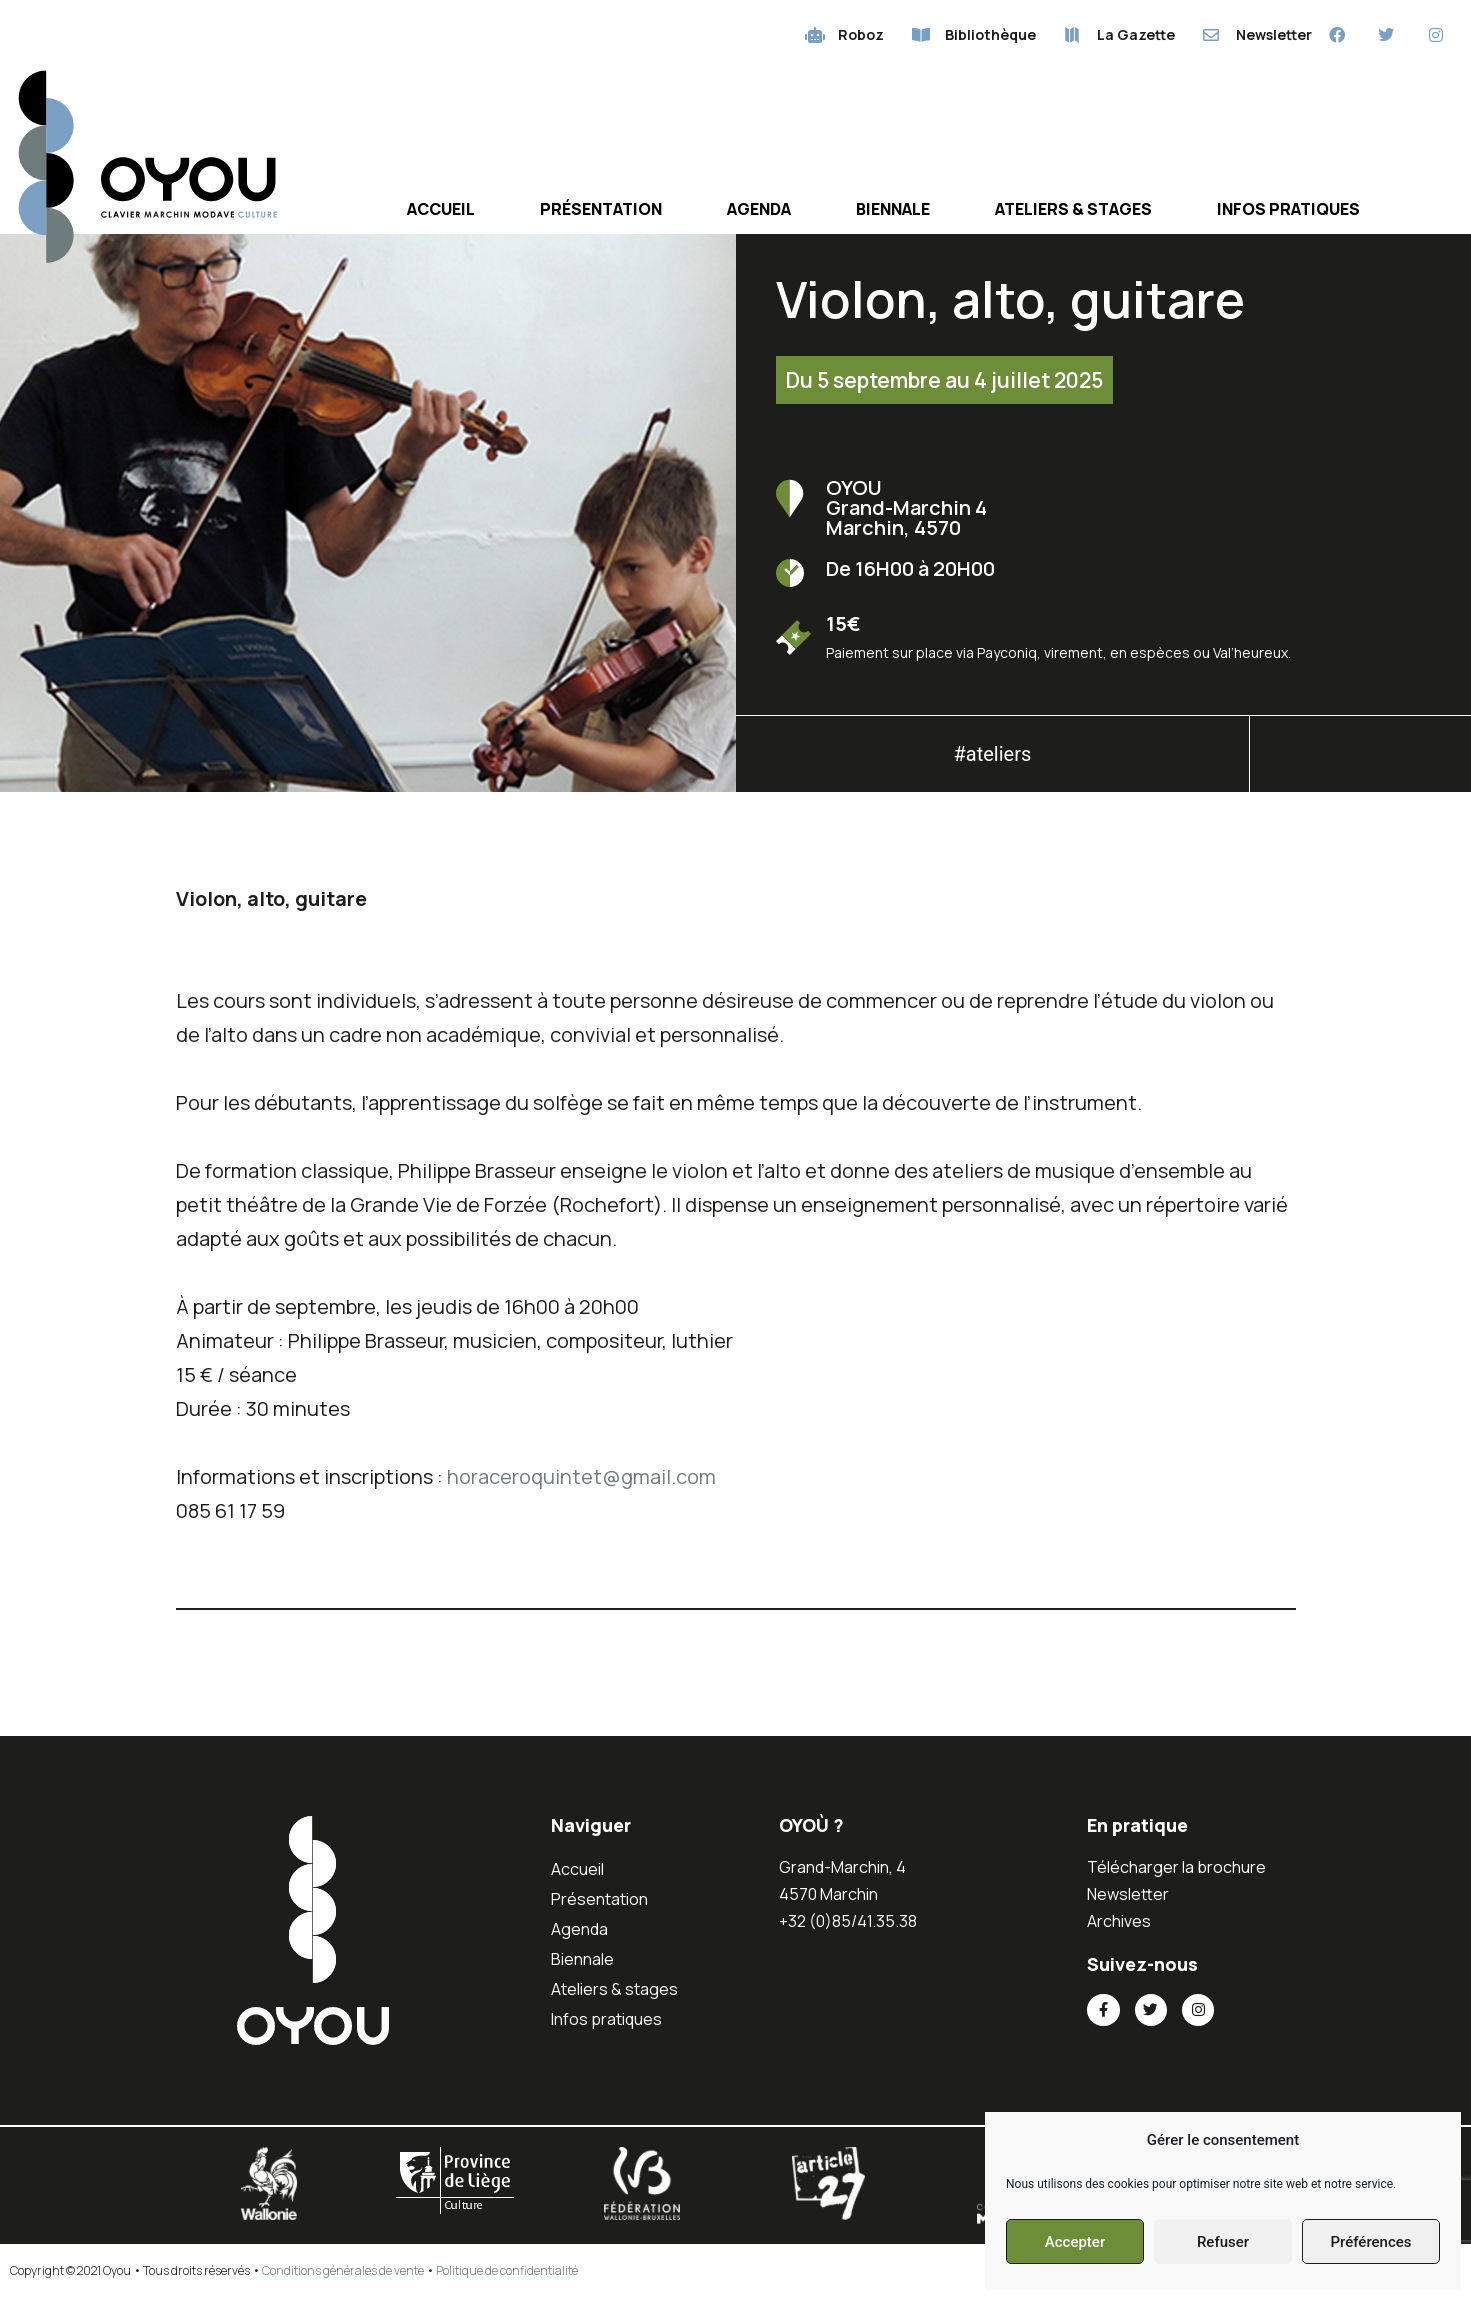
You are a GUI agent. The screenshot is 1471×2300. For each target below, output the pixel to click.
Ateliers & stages (1073, 210)
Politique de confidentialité (507, 2272)
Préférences (1370, 2242)
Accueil (441, 210)
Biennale (893, 210)
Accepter (1075, 2242)
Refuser (1223, 2242)
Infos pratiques (1288, 210)
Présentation (601, 210)
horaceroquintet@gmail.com (581, 1477)
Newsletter (1128, 1895)
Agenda (759, 210)
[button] (1361, 761)
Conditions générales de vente (343, 2272)
